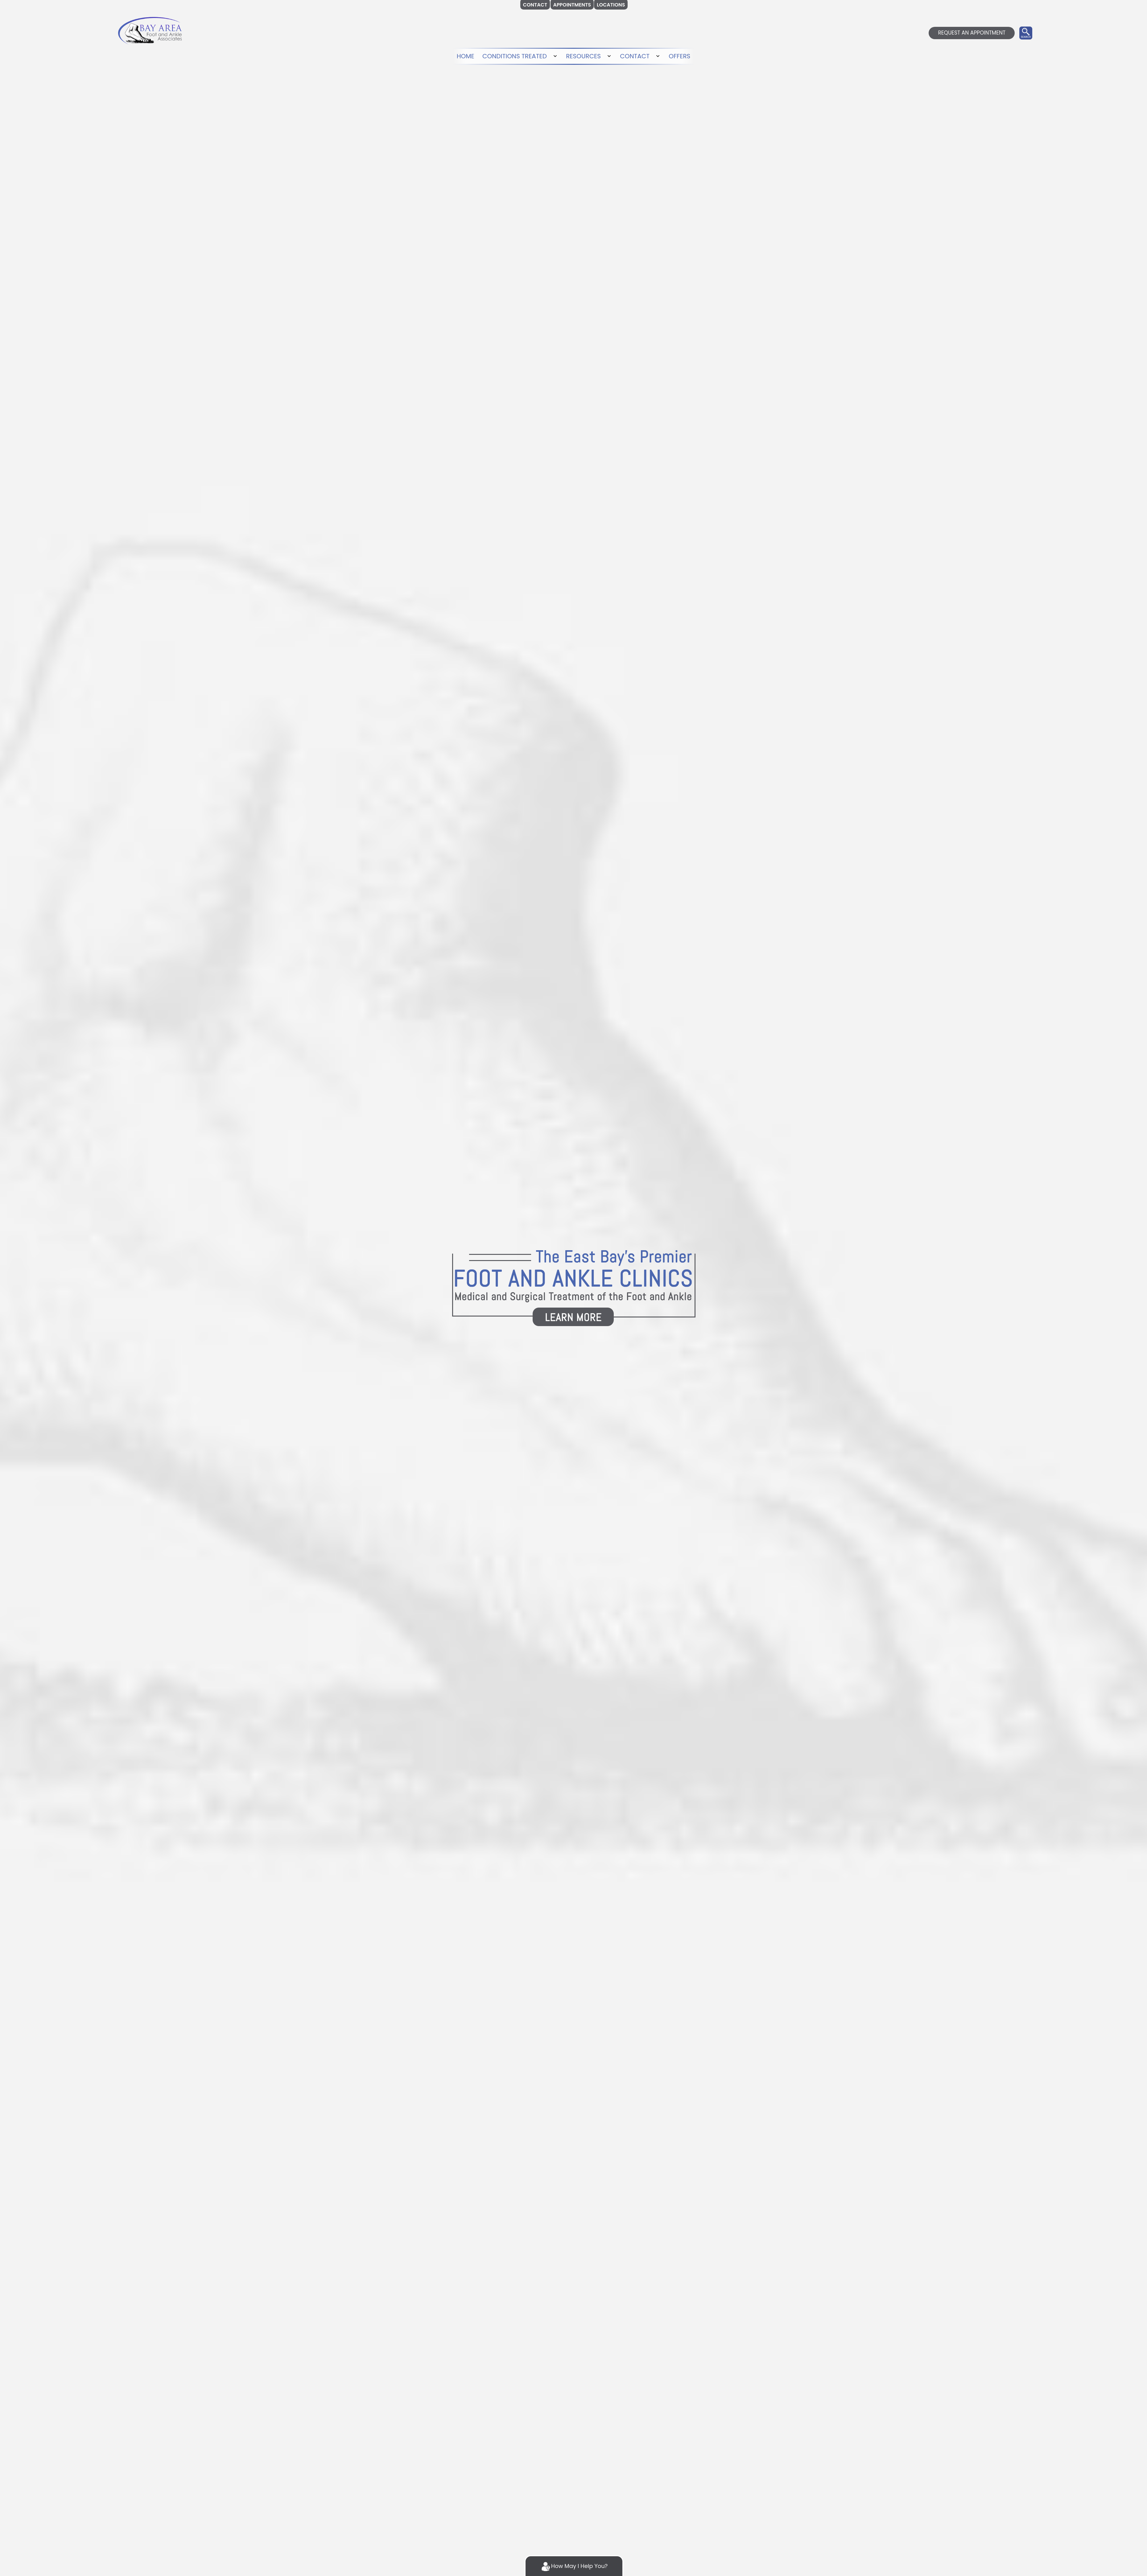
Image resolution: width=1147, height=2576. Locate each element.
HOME (463, 56)
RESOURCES (584, 56)
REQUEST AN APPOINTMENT (971, 32)
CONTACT (636, 56)
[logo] (150, 30)
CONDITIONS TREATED (514, 56)
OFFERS (681, 56)
